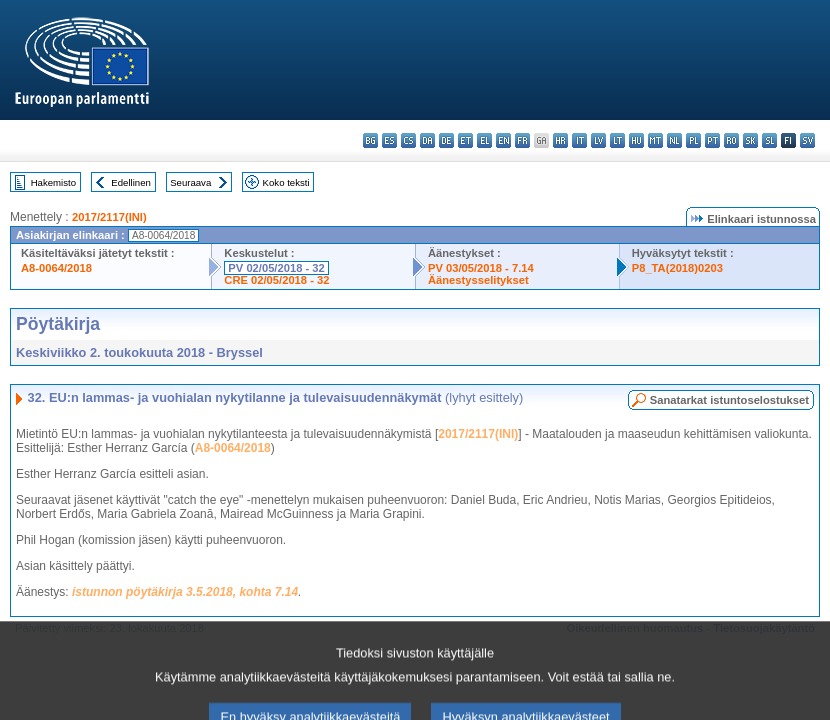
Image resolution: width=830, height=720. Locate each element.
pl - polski (693, 140)
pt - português (712, 140)
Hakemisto (53, 182)
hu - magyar (636, 140)
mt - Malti (655, 140)
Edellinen (130, 182)
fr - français (522, 140)
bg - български (370, 140)
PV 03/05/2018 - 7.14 (481, 268)
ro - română (731, 140)
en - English (503, 140)
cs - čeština (408, 140)
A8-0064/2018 (56, 268)
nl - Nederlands (674, 140)
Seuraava (190, 182)
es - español (389, 140)
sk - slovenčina (750, 140)
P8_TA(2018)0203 (677, 268)
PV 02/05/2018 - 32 (276, 268)
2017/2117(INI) (109, 217)
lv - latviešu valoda (598, 140)
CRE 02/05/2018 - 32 (276, 280)
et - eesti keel (465, 140)
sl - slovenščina (769, 140)
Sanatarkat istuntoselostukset (729, 400)
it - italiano (579, 140)
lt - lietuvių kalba (617, 140)
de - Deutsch (446, 140)
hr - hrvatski (560, 140)
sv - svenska (807, 140)
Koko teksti (286, 182)
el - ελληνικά (484, 140)
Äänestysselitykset (478, 280)
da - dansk (427, 140)
